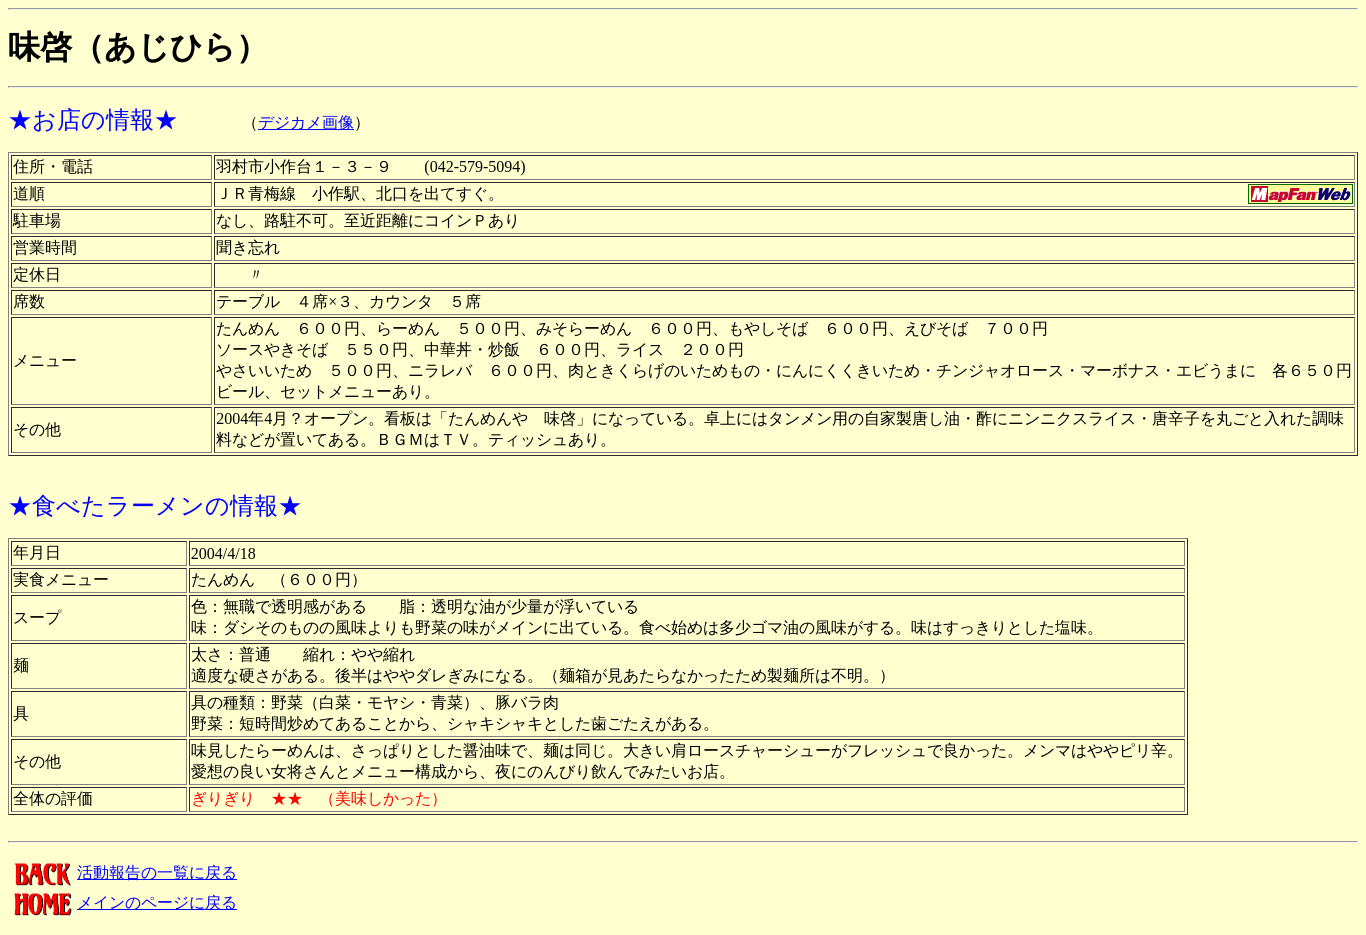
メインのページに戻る (122, 902)
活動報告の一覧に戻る (122, 872)
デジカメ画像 (306, 122)
